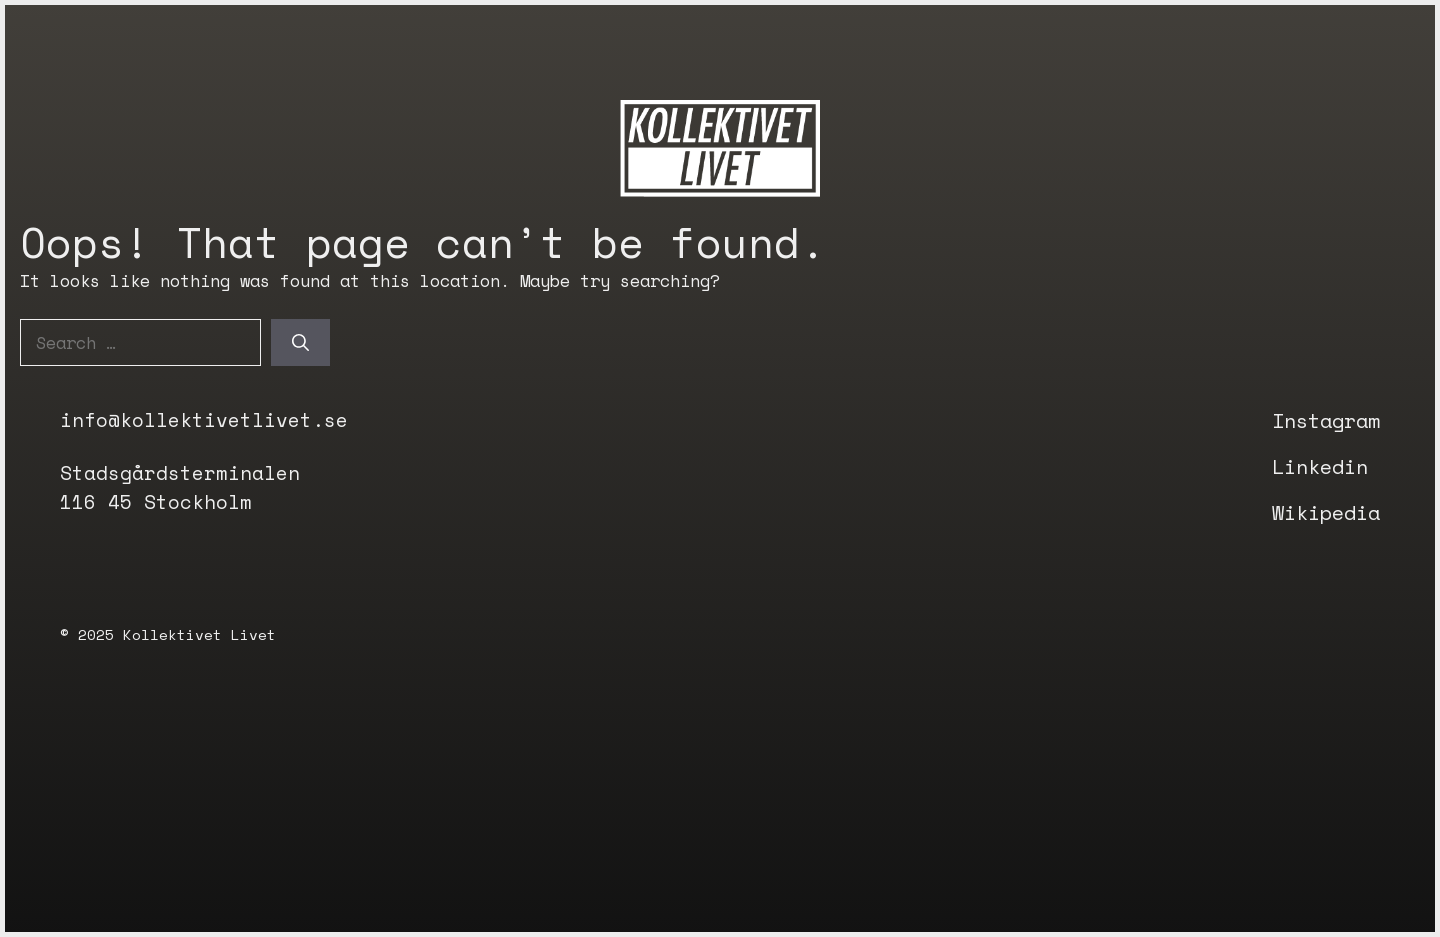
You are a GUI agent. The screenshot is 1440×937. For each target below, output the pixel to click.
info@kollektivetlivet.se (204, 420)
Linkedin (1320, 466)
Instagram (1326, 420)
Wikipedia (1326, 512)
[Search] (300, 343)
